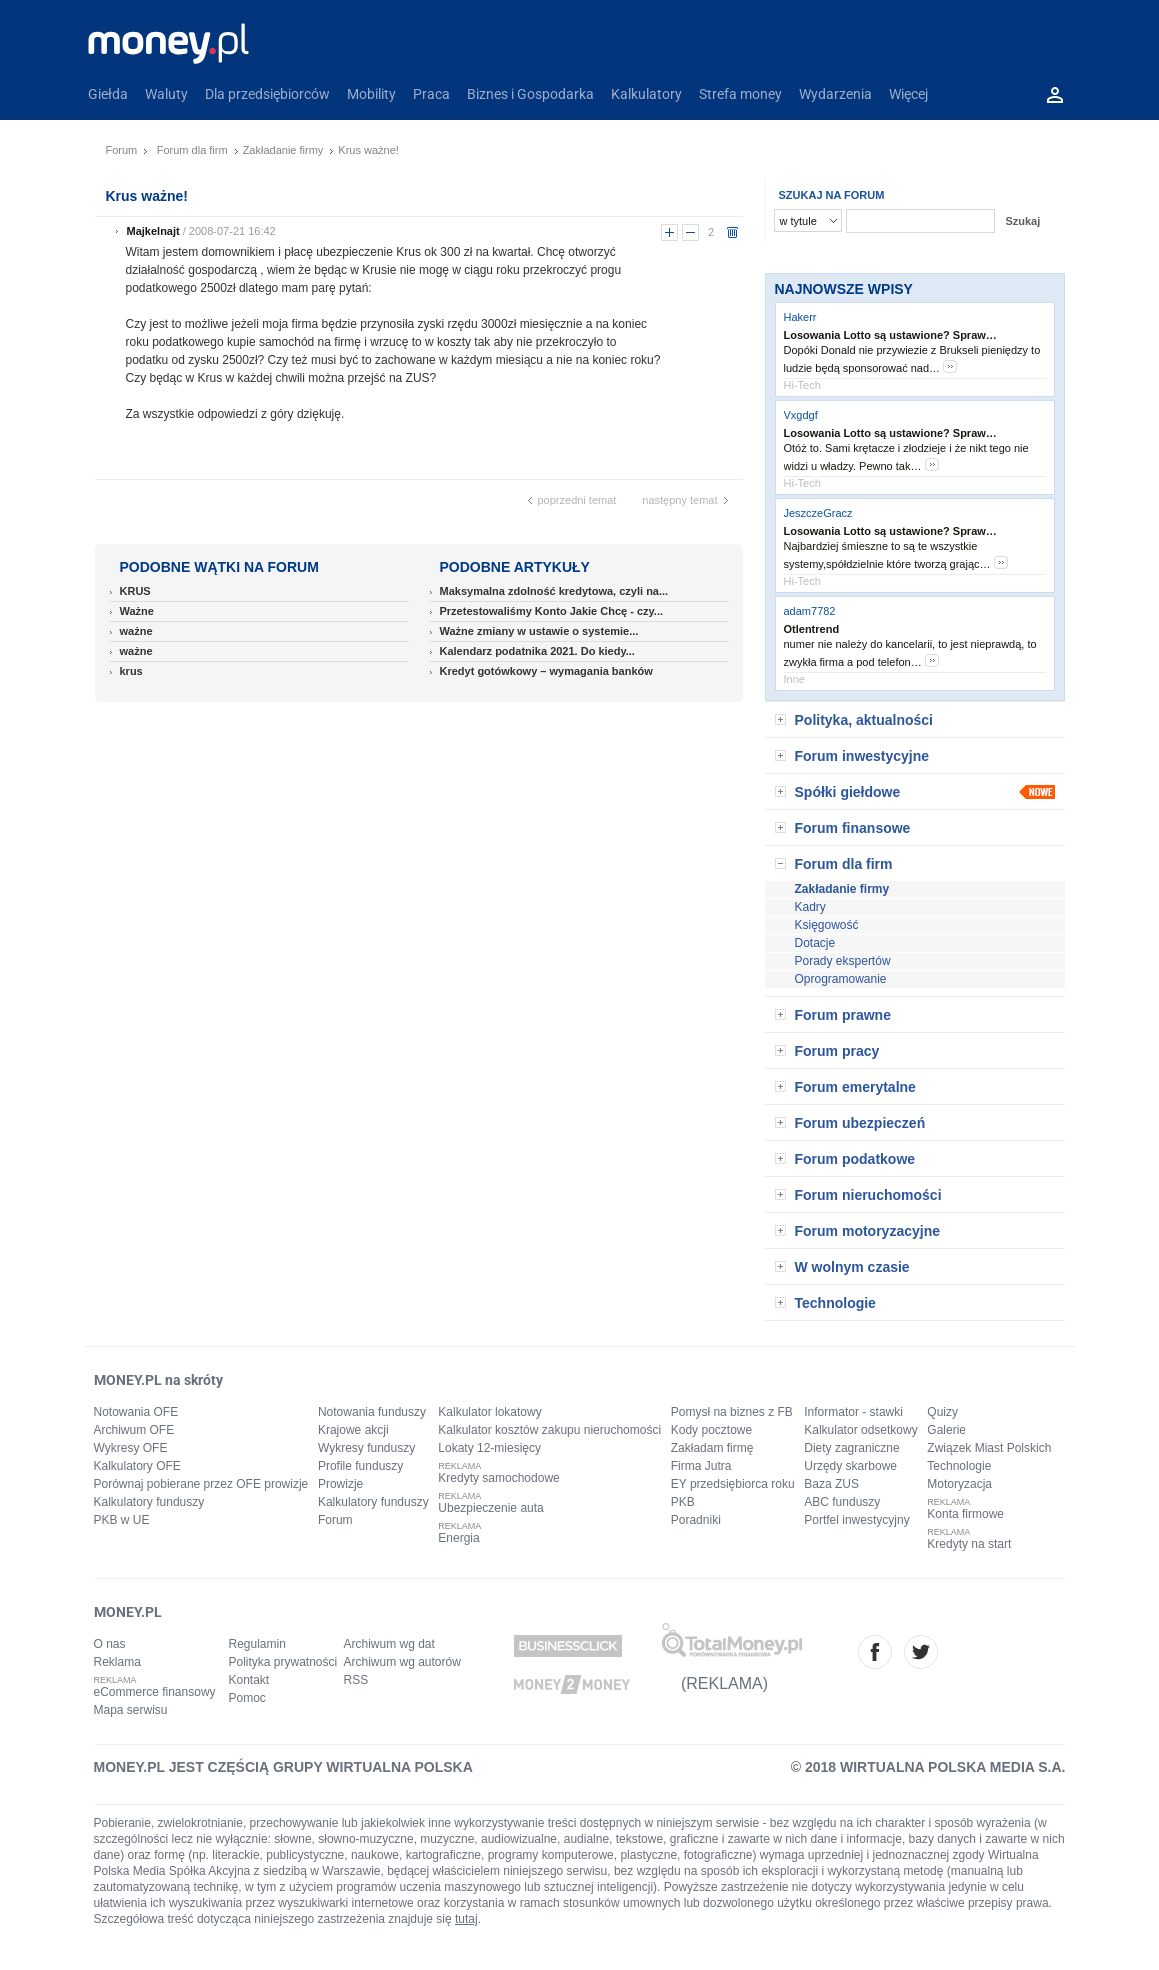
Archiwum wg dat (389, 1644)
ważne (136, 631)
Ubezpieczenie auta (490, 1508)
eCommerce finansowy (155, 1692)
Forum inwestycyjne (862, 756)
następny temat (679, 500)
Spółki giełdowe (848, 792)
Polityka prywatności (283, 1662)
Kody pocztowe (711, 1430)
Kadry (810, 907)
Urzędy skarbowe (850, 1466)
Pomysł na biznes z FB (732, 1412)
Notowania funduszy (372, 1412)
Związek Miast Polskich (989, 1448)
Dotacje (815, 943)
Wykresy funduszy (366, 1448)
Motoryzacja (959, 1484)
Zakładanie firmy (283, 150)
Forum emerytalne (855, 1087)
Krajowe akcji (353, 1430)
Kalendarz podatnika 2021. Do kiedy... (537, 651)
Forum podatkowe (855, 1159)
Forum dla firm (192, 150)
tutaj (466, 1919)
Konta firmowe (965, 1514)
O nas (110, 1644)
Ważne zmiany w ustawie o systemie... (539, 631)
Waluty (166, 94)
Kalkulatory (646, 94)
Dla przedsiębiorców (267, 94)
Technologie (835, 1303)
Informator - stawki (853, 1412)
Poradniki (696, 1520)
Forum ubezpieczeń (860, 1123)
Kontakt (249, 1680)
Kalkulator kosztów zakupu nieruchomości (549, 1430)
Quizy (942, 1412)
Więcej (908, 94)
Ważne (137, 611)
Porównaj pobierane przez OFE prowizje (201, 1484)
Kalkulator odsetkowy (860, 1430)
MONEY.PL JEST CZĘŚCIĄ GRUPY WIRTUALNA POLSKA (283, 1767)
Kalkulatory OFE (137, 1466)
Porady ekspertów (843, 961)
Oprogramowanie (841, 979)
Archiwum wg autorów (402, 1662)
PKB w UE (122, 1520)
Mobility (371, 94)
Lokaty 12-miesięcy (489, 1448)
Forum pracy (837, 1051)
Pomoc (247, 1698)
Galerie (946, 1430)
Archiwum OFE (134, 1430)
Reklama (117, 1662)
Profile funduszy (360, 1466)
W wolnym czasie (852, 1267)
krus (131, 671)
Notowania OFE (136, 1412)
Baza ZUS (831, 1484)
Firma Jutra (701, 1466)
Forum (122, 150)
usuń (732, 232)
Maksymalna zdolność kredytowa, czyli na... (554, 591)
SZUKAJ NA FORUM (832, 195)
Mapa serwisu (131, 1710)
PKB (683, 1502)
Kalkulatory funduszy (149, 1502)
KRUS (135, 591)
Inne (794, 679)
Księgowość (827, 925)
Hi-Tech (802, 385)
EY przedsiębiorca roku (733, 1484)
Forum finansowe (853, 828)
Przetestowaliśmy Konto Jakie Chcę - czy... (552, 611)
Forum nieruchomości (868, 1195)
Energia (458, 1538)
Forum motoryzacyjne (867, 1231)
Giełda (108, 94)
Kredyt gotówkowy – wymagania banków (546, 671)
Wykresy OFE (131, 1448)
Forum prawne (843, 1015)
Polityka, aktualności (864, 720)
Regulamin (257, 1644)
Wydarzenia (835, 94)
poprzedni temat (577, 500)
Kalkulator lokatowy (489, 1412)
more (950, 366)
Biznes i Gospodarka (530, 94)
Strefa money (740, 94)
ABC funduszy (842, 1502)
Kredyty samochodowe (498, 1478)
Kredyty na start (969, 1544)
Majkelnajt (153, 231)
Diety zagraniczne (851, 1448)
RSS (356, 1680)
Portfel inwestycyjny (856, 1520)
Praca (431, 94)
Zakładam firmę (712, 1448)
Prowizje (340, 1484)
